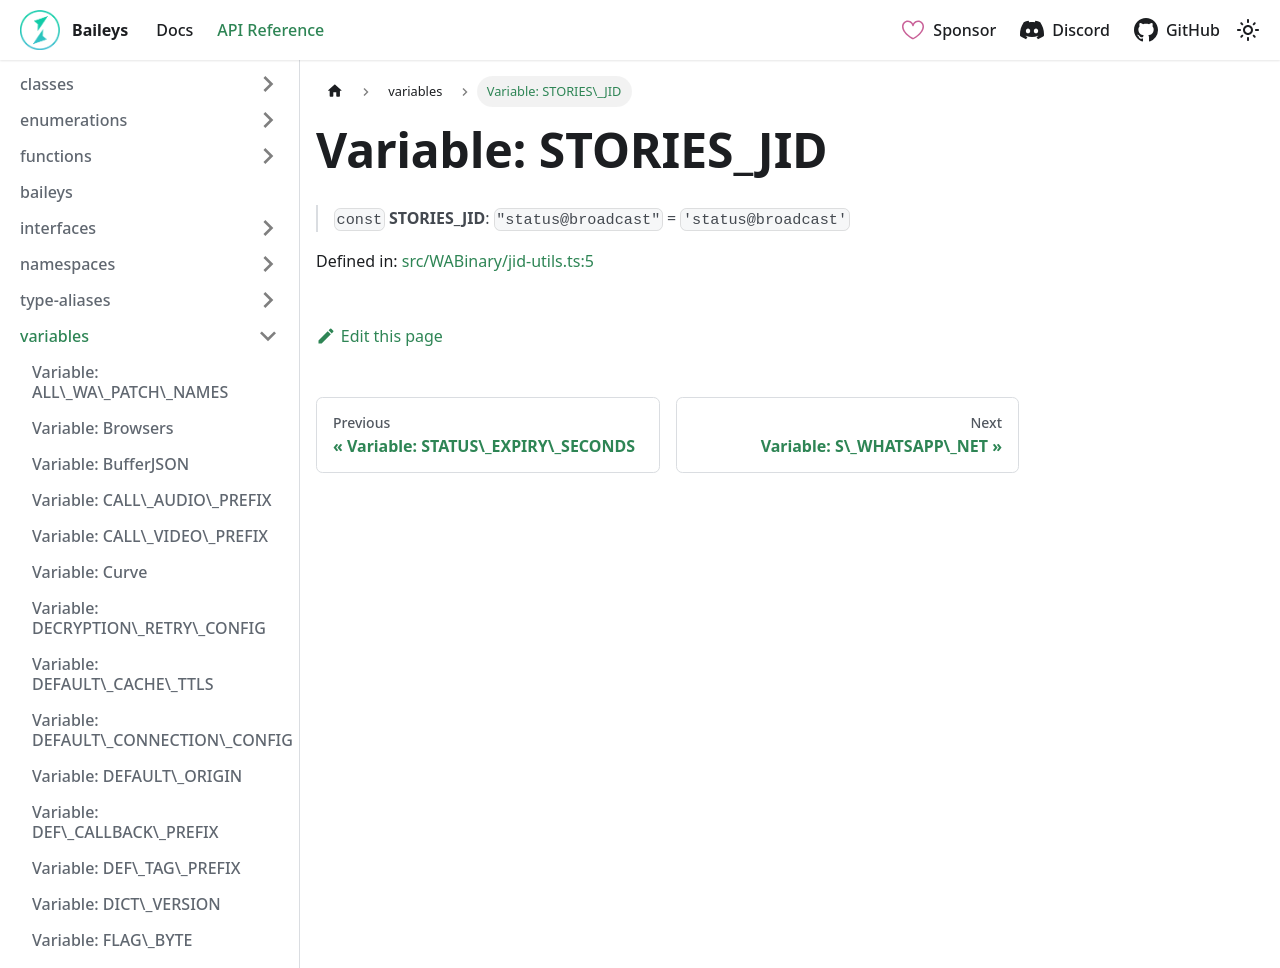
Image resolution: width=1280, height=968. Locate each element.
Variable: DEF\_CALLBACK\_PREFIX (125, 822)
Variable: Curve (89, 572)
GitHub (1193, 30)
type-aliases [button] (65, 300)
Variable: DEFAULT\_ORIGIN (137, 776)
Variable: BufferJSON (110, 464)
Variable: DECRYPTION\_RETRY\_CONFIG (149, 618)
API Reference (270, 30)
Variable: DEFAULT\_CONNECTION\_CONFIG (161, 730)
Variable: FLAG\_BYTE (112, 940)
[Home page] (335, 91)
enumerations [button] (73, 120)
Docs (174, 30)
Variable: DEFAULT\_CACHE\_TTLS (122, 674)
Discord (1081, 30)
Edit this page (379, 336)
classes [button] (47, 84)
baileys (46, 192)
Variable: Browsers (103, 428)
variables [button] (54, 336)
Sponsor (964, 30)
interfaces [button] (58, 228)
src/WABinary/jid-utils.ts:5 (498, 261)
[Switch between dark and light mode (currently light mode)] (1248, 30)
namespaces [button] (67, 264)
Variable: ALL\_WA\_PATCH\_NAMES (130, 382)
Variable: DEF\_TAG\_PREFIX (136, 868)
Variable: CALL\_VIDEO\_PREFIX (150, 536)
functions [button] (56, 156)
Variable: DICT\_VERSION (126, 904)
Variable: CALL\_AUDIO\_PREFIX (152, 500)
